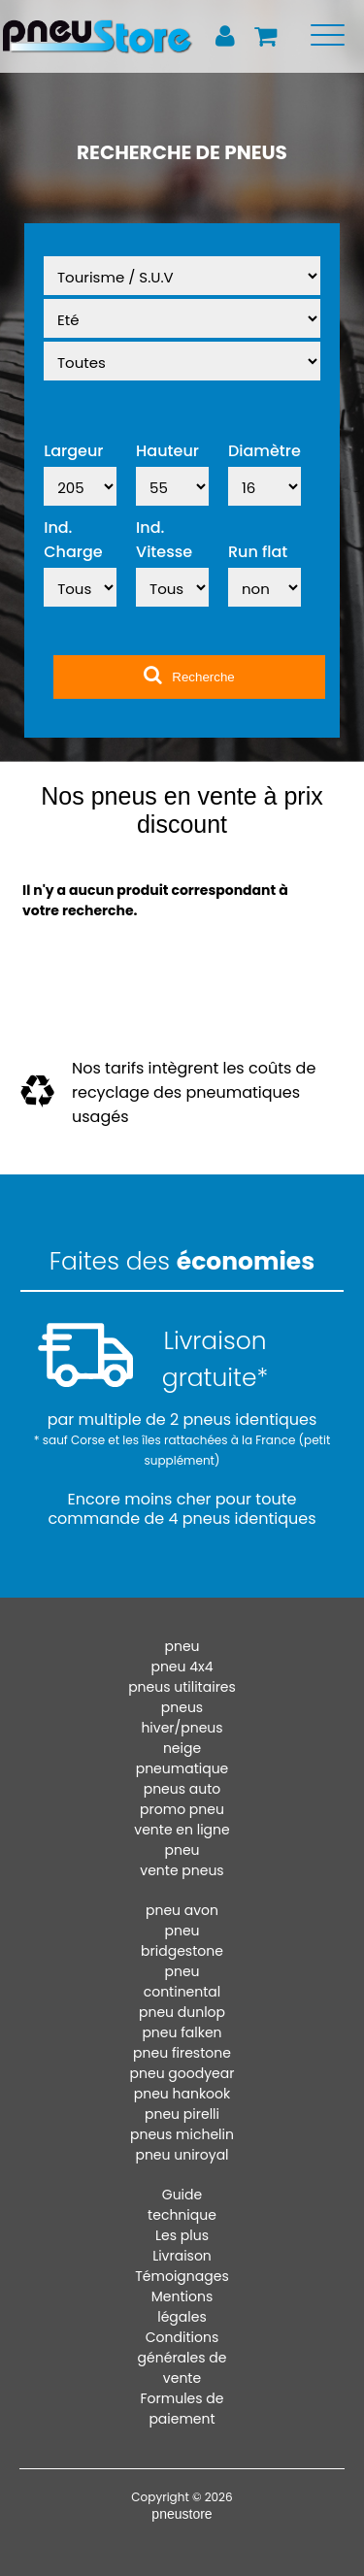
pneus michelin (182, 2134)
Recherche (189, 674)
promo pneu (182, 1809)
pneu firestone (182, 2053)
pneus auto (182, 1789)
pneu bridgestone (182, 1941)
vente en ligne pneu (181, 1840)
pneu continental (182, 1981)
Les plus (182, 2235)
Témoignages (181, 2276)
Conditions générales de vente (182, 2358)
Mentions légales (182, 2307)
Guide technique (182, 2205)
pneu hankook (182, 2093)
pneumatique (182, 1768)
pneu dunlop (182, 2012)
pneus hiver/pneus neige (181, 1728)
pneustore (181, 2514)
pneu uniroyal (181, 2154)
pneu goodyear (182, 2073)
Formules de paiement (182, 2408)
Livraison (182, 2255)
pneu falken (181, 2032)
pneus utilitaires (182, 1687)
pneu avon (182, 1910)
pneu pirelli (182, 2114)
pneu (181, 1646)
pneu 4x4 (181, 1666)
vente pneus (181, 1870)
